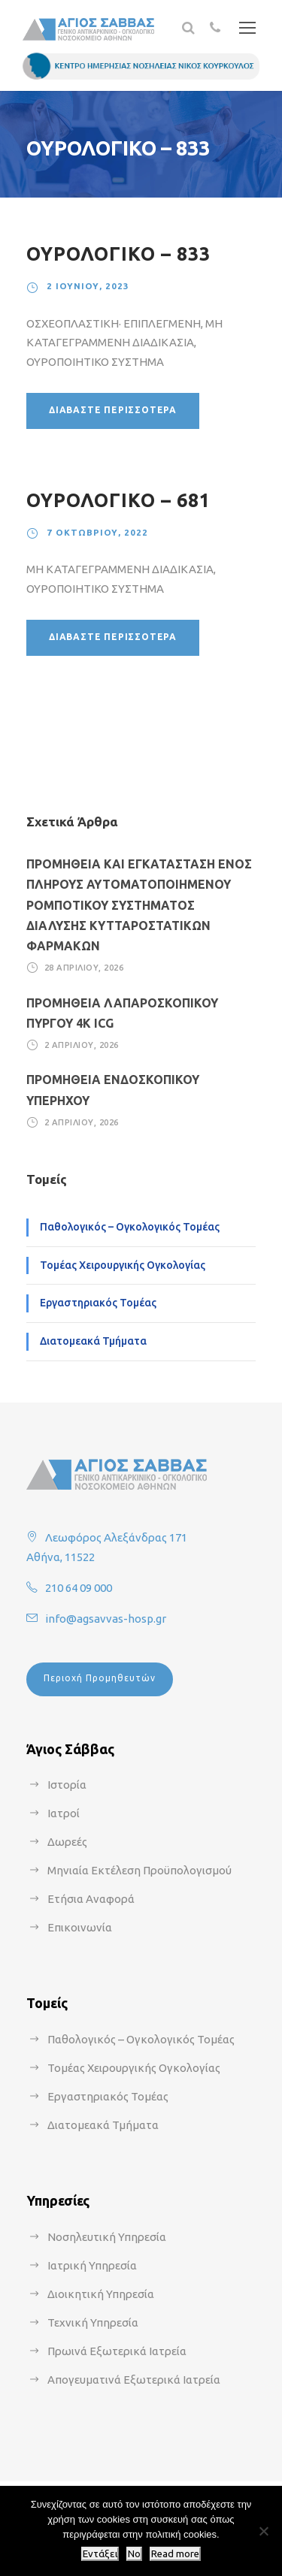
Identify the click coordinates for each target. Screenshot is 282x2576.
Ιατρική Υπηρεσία (92, 2265)
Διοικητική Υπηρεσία (100, 2294)
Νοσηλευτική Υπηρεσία (106, 2236)
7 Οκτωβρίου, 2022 (97, 532)
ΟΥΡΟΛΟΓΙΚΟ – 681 (118, 500)
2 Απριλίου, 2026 (81, 1044)
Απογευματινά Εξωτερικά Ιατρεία (133, 2379)
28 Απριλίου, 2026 (84, 967)
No (134, 2553)
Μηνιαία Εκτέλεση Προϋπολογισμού (139, 1870)
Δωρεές (67, 1841)
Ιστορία (66, 1784)
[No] (263, 2530)
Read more (175, 2553)
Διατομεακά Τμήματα (93, 1341)
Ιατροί (63, 1813)
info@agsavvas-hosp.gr (105, 1618)
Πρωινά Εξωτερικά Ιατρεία (116, 2351)
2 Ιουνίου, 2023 (88, 286)
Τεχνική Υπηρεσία (92, 2322)
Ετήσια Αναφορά (91, 1898)
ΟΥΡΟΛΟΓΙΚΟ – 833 (118, 253)
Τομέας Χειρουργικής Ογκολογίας (122, 1265)
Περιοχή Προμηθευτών (100, 1678)
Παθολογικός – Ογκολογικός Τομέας (130, 1227)
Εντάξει (100, 2553)
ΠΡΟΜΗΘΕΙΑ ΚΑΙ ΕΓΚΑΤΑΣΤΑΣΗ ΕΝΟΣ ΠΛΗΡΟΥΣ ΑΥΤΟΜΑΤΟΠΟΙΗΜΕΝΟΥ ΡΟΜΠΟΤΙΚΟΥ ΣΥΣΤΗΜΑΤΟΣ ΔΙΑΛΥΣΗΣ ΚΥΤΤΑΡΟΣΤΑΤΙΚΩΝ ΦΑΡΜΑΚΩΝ (139, 905)
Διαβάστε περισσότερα (113, 410)
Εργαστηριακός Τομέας (98, 1303)
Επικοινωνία (79, 1927)
